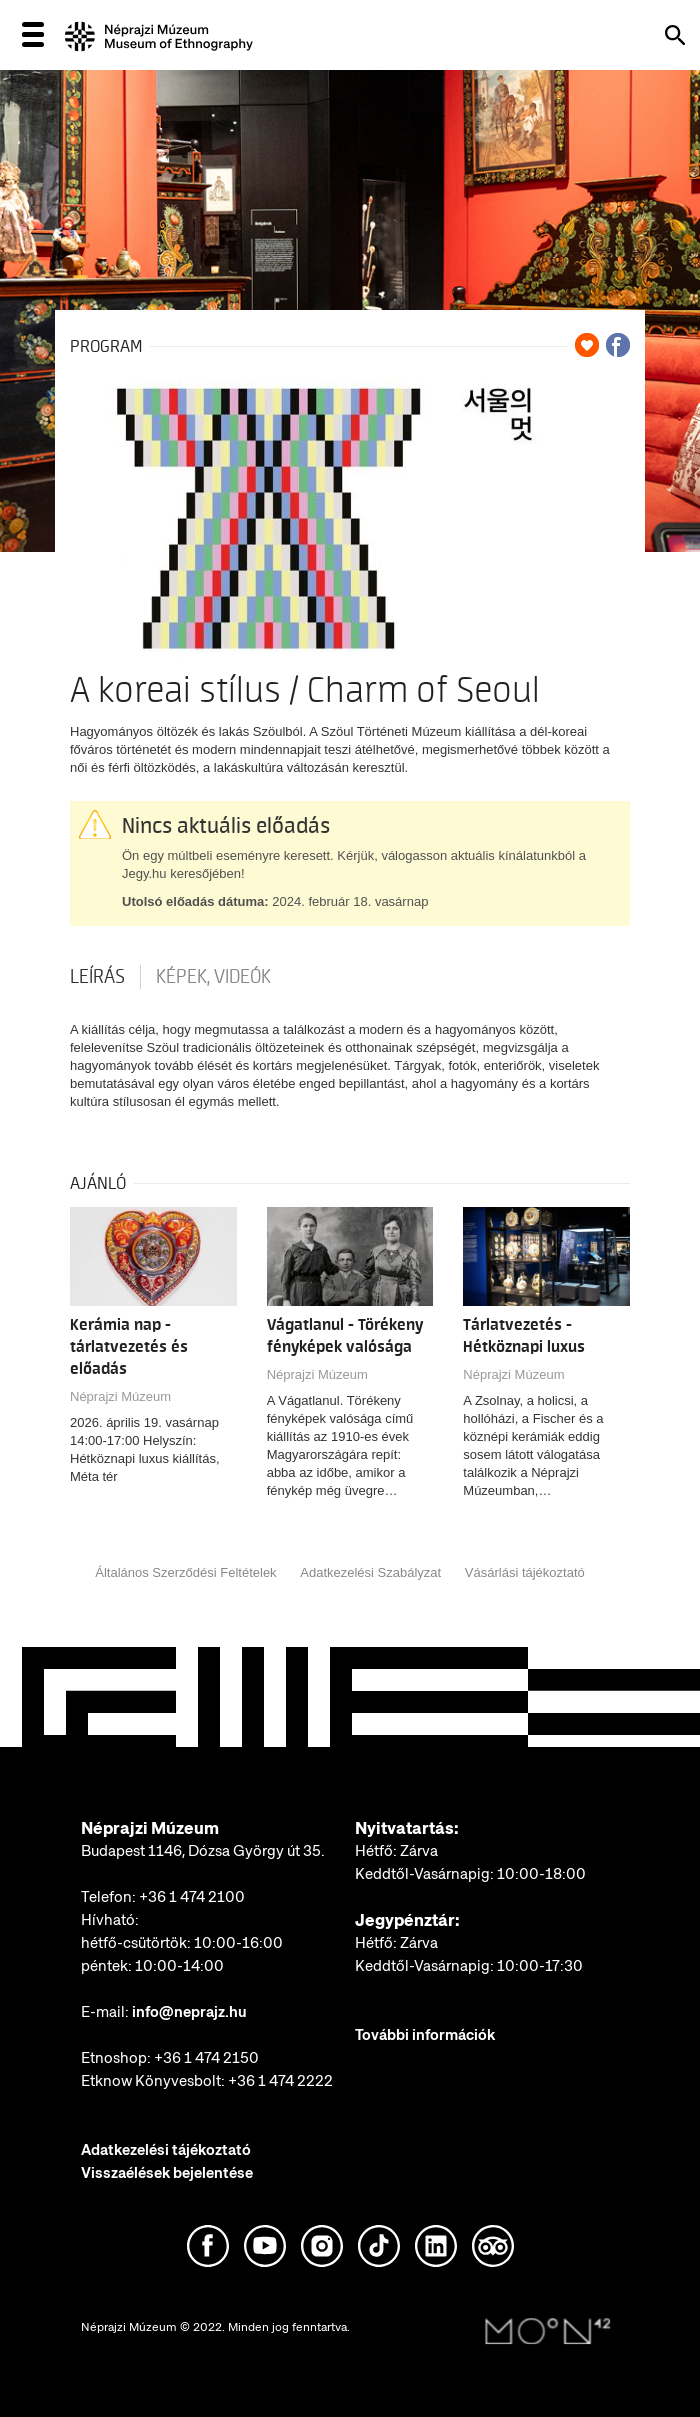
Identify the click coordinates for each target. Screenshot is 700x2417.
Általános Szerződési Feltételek (185, 1572)
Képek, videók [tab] (213, 977)
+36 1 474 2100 (192, 1897)
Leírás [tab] (97, 977)
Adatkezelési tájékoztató (166, 2150)
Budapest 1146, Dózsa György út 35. (203, 1851)
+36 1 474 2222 (280, 2081)
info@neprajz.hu (189, 2012)
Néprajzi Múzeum (120, 1396)
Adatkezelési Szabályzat (370, 1572)
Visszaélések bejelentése (167, 2173)
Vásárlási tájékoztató (525, 1572)
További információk (425, 2035)
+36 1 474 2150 (206, 2058)
